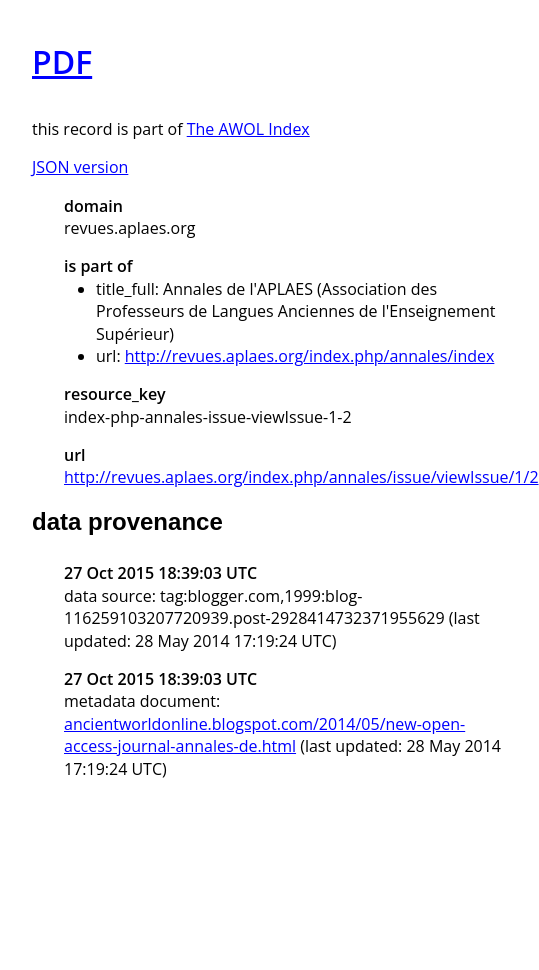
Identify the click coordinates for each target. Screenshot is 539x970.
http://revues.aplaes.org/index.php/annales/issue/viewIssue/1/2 (301, 477)
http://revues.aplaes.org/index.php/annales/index (310, 356)
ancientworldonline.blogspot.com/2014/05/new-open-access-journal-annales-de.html (264, 735)
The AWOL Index (248, 129)
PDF (62, 61)
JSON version (80, 167)
